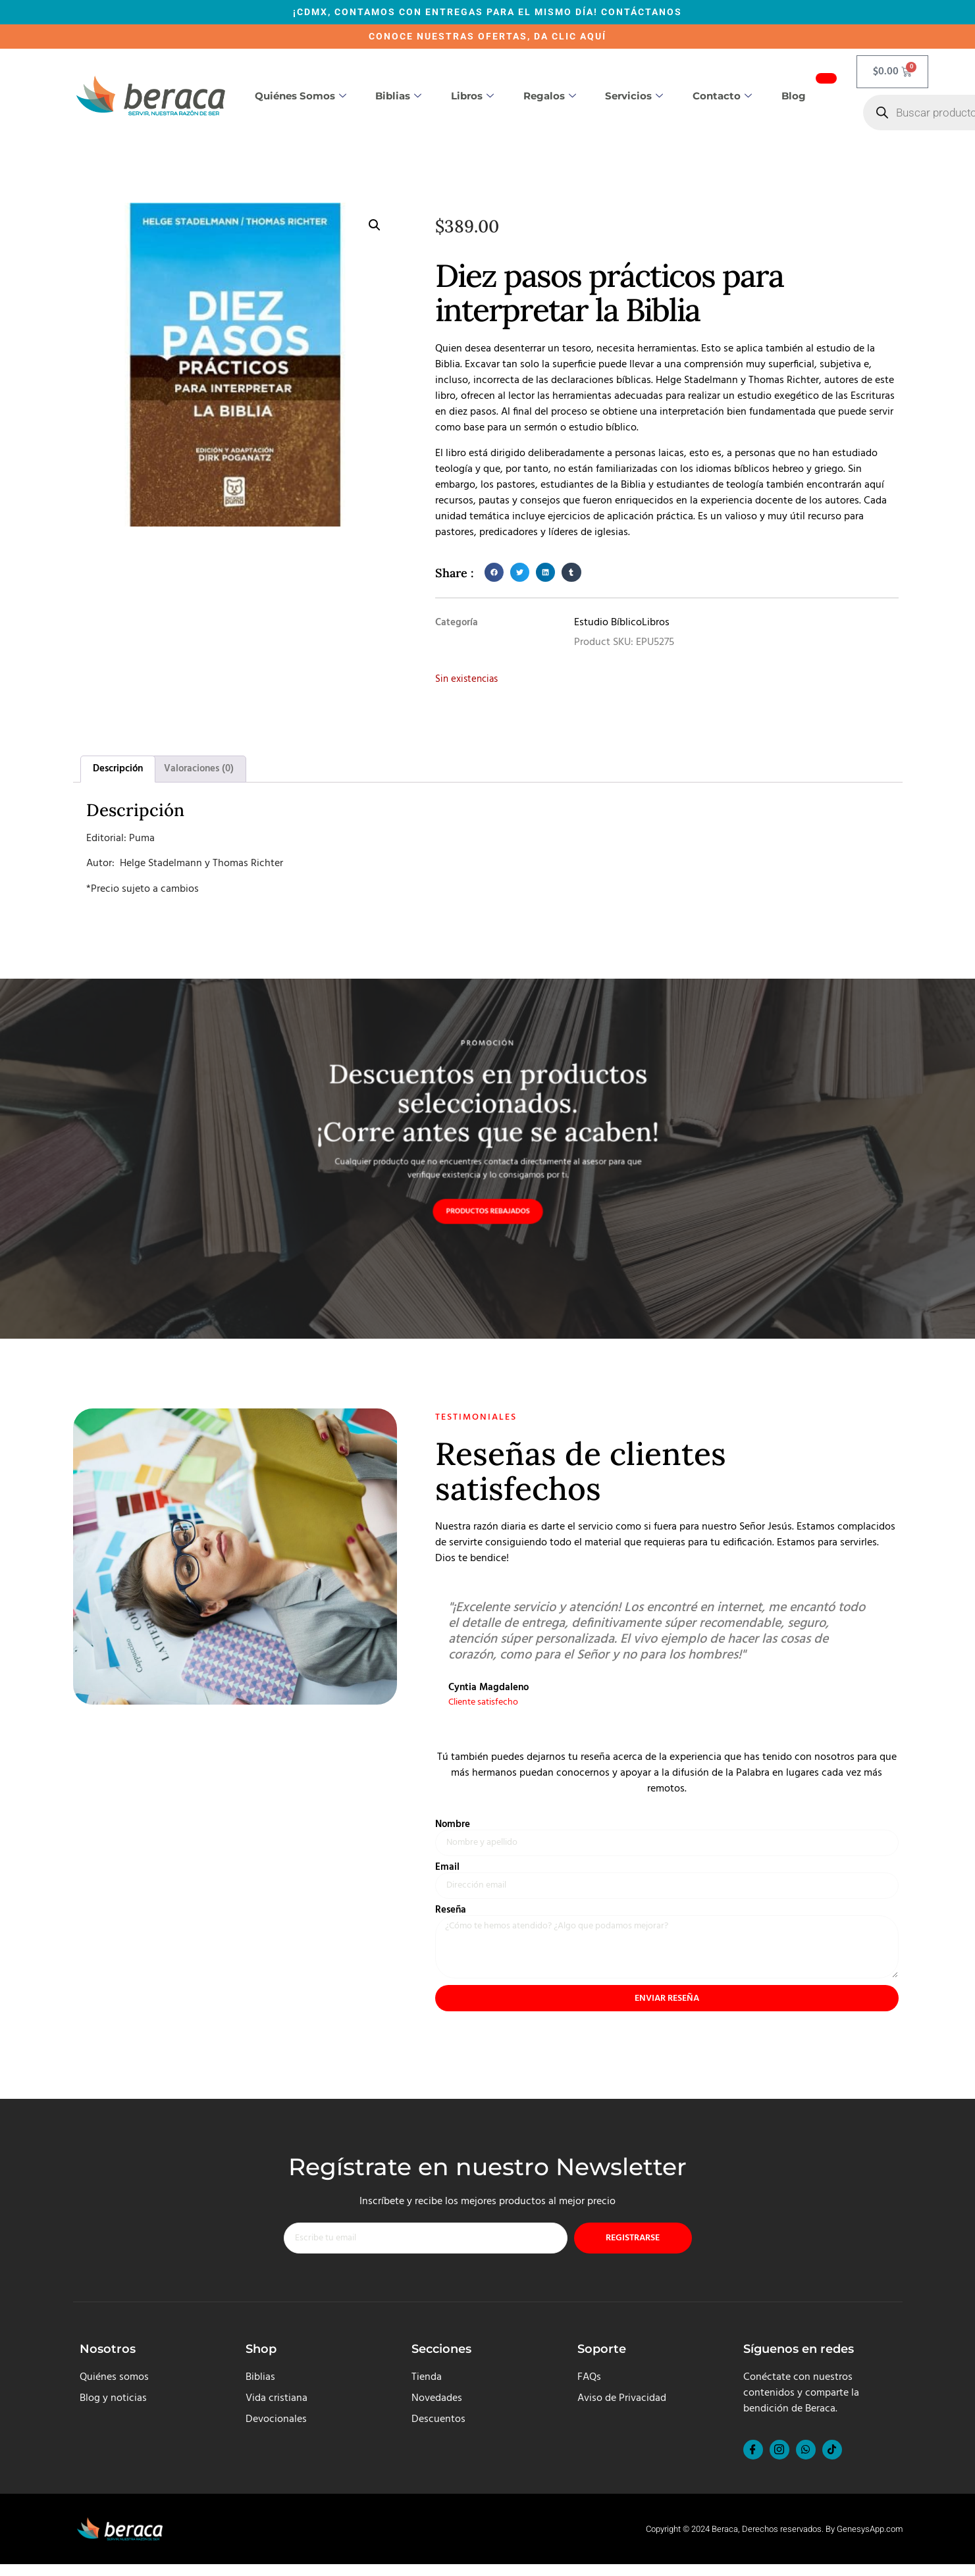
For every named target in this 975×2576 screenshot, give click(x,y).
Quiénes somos (300, 96)
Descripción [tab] (118, 769)
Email (447, 1870)
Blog (793, 96)
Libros (472, 96)
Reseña (450, 1914)
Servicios (634, 96)
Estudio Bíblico (608, 622)
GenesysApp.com (870, 2541)
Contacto (722, 96)
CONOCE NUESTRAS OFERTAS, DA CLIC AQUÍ (487, 36)
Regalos (549, 96)
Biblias (398, 96)
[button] (374, 225)
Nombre (452, 1826)
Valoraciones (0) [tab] (199, 769)
